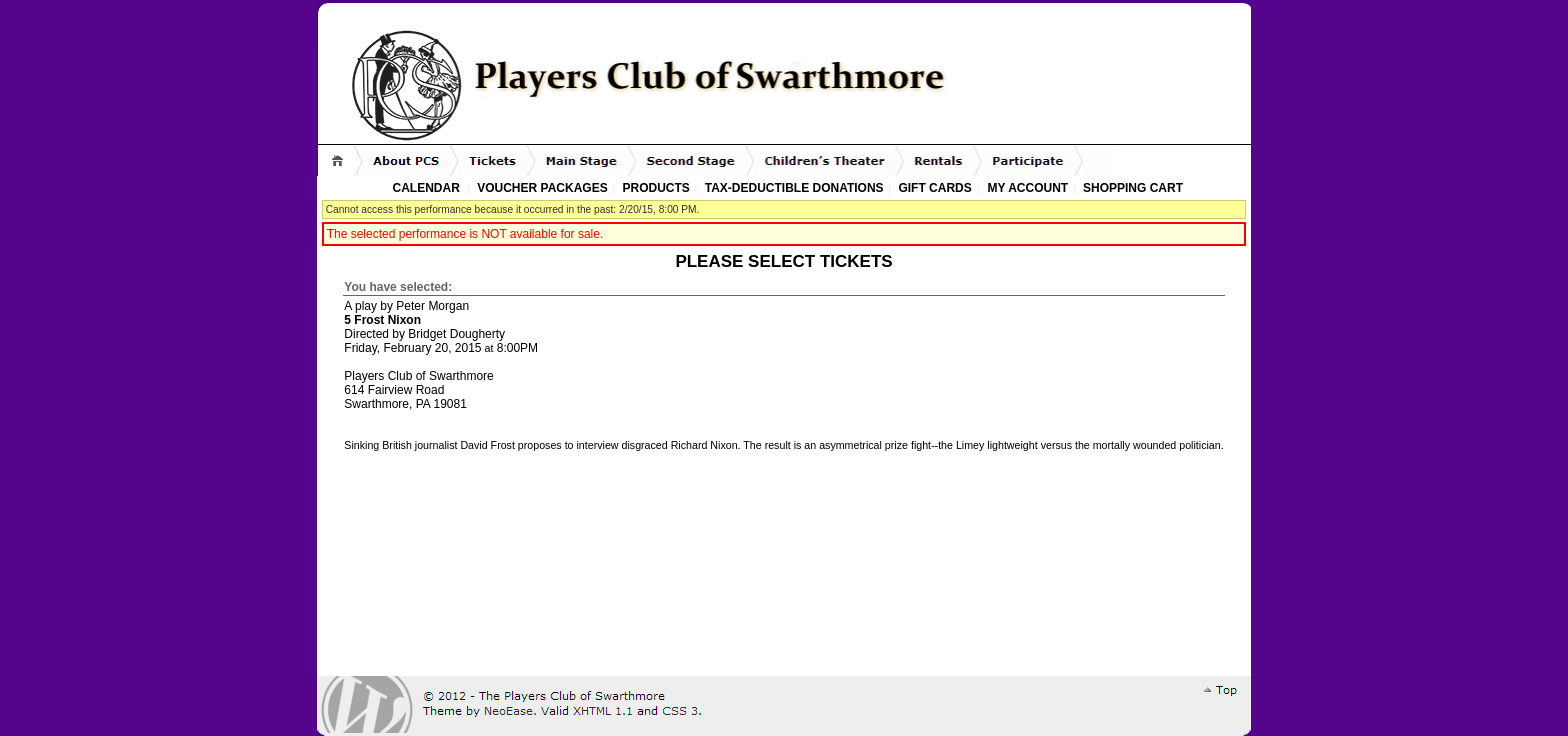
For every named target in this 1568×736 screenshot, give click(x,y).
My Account (1026, 188)
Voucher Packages (542, 188)
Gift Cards (934, 188)
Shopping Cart (1133, 188)
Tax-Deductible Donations (794, 188)
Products (656, 188)
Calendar (426, 188)
